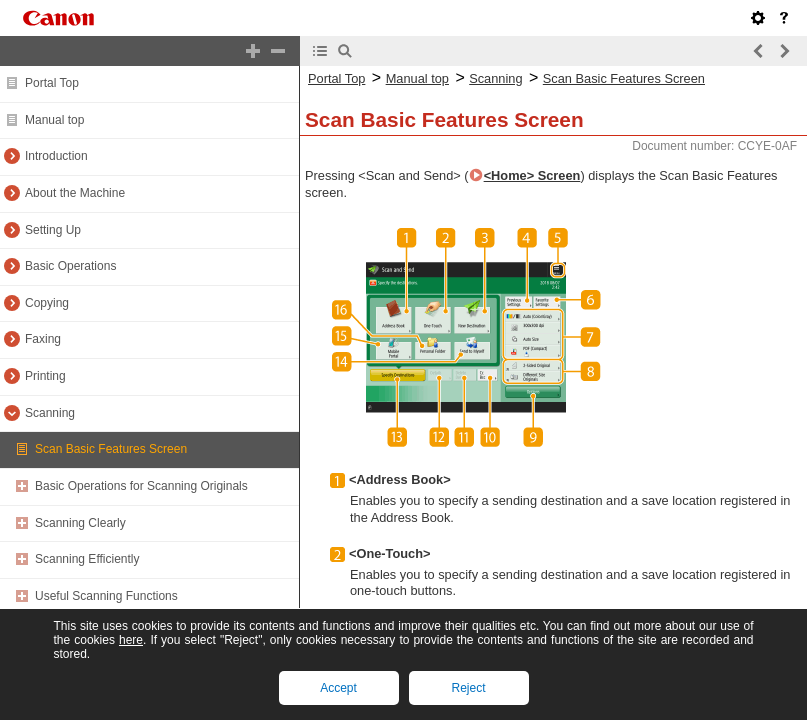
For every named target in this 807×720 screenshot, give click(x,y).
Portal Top (52, 83)
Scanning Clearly (80, 523)
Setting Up (53, 230)
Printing (45, 376)
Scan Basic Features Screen (111, 449)
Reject (468, 688)
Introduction (56, 156)
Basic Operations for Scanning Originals (141, 486)
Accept (338, 688)
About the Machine (75, 193)
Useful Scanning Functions (106, 596)
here (131, 640)
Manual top (54, 120)
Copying (47, 303)
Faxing (43, 339)
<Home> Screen (532, 175)
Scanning (50, 413)
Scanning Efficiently (87, 559)
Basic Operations (70, 266)
